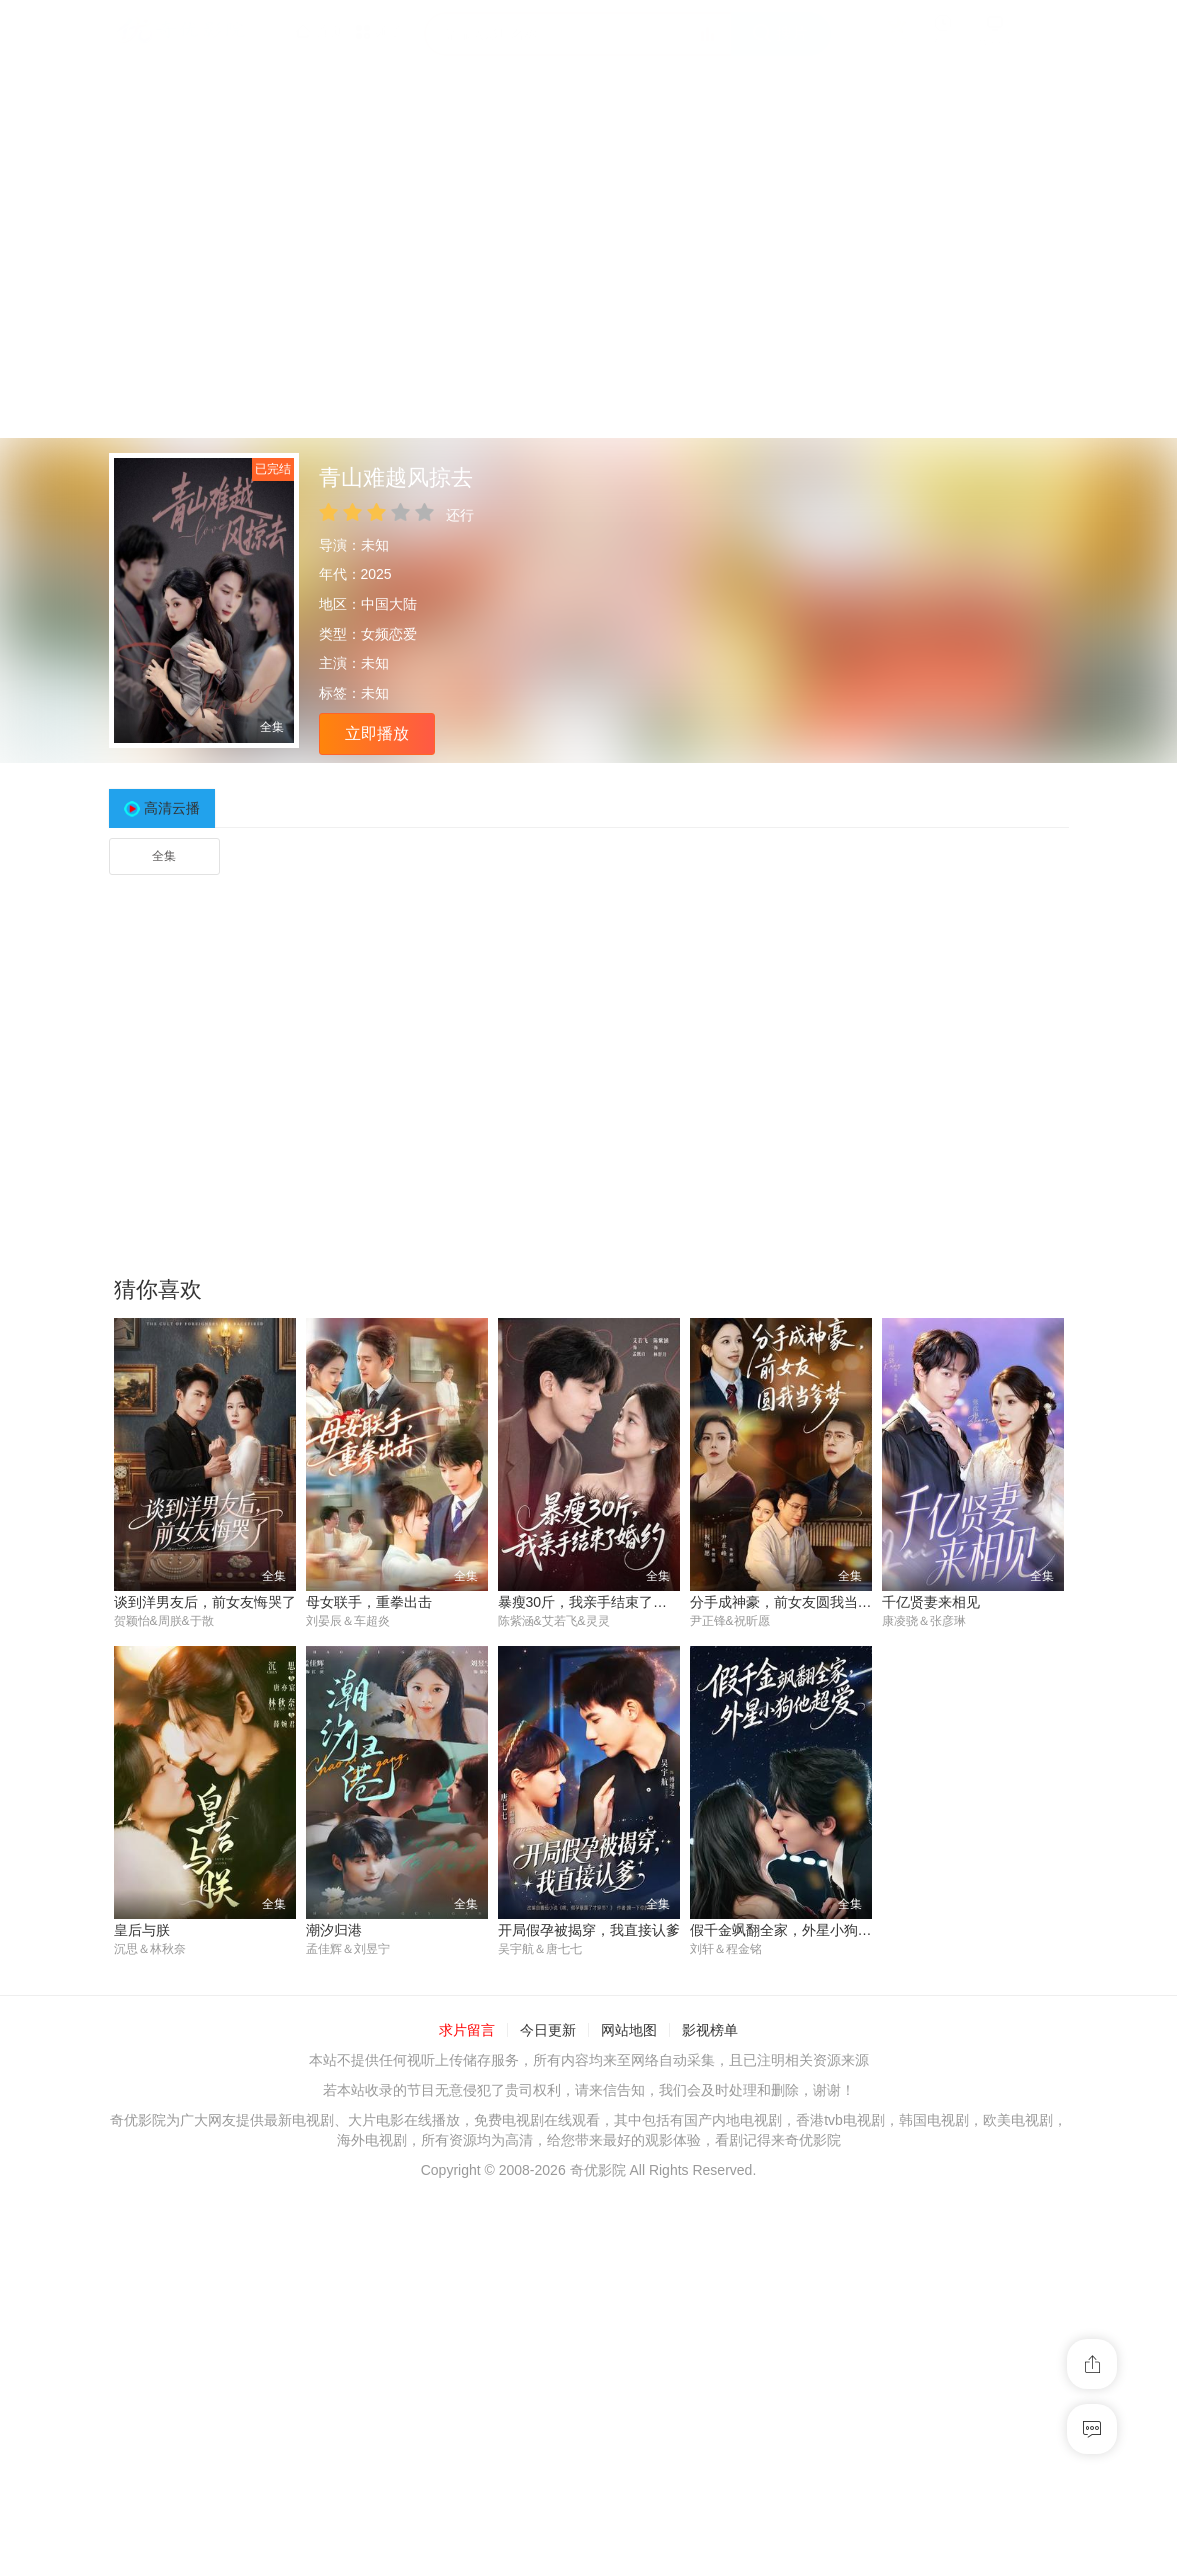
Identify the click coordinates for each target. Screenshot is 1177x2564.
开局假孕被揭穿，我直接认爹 (589, 1931)
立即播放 (377, 733)
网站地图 (629, 2031)
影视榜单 (710, 2031)
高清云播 (172, 808)
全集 (164, 856)
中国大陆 (389, 604)
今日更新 (548, 2031)
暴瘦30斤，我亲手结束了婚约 (590, 1602)
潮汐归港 (334, 1931)
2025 (376, 574)
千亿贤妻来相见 (931, 1602)
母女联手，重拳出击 (369, 1602)
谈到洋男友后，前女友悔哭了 (205, 1602)
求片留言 (467, 2031)
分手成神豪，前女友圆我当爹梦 (788, 1602)
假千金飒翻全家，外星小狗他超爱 (795, 1931)
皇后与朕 (142, 1931)
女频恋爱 (389, 634)
